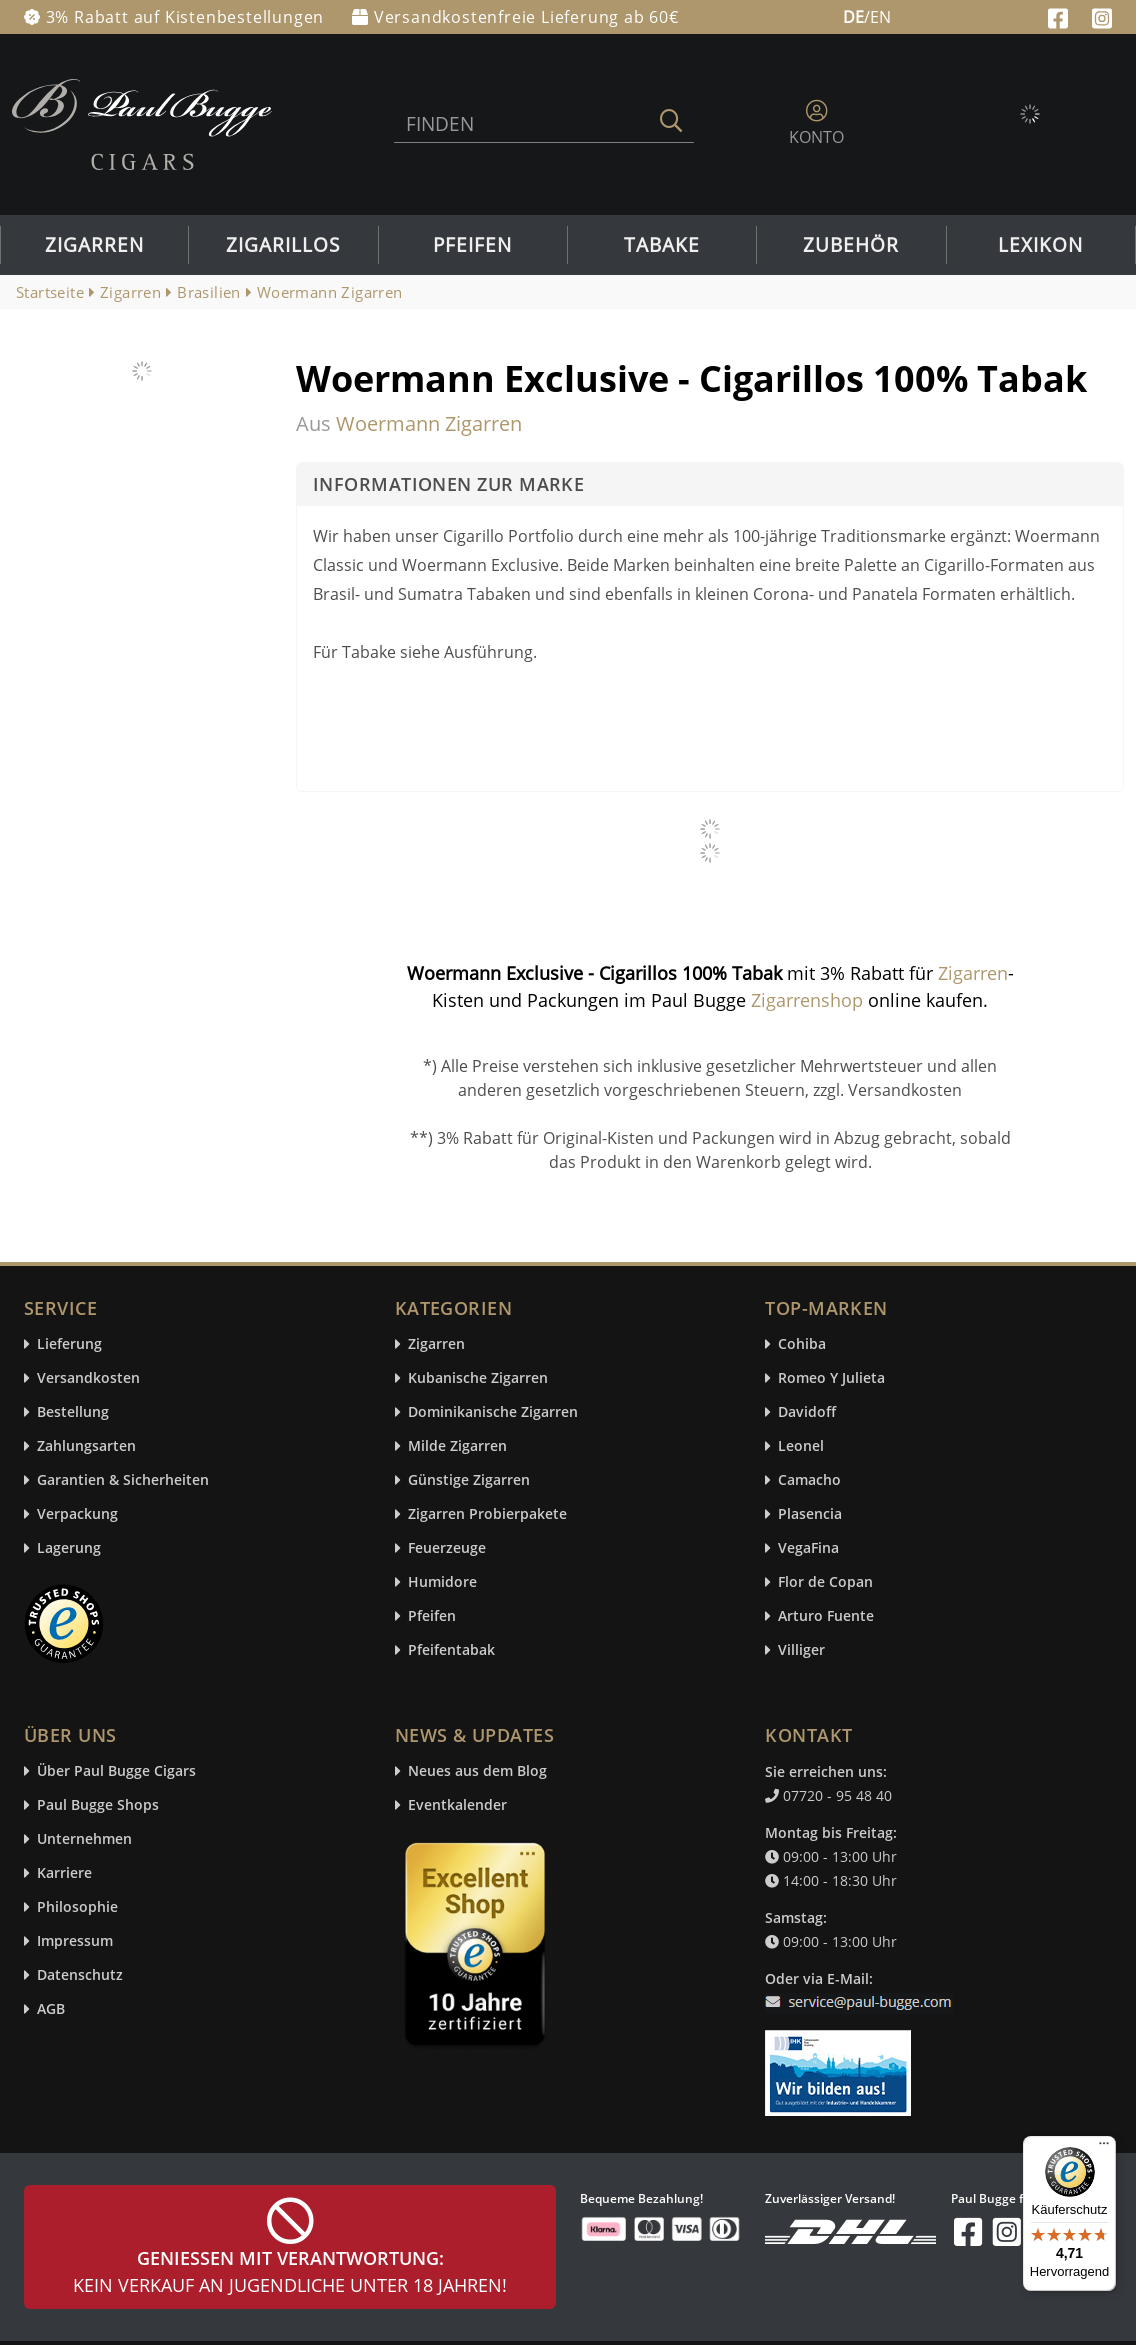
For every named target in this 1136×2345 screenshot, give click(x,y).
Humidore (442, 1582)
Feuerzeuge (447, 1548)
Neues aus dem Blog (477, 1771)
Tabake (662, 245)
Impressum (75, 1941)
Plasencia (810, 1514)
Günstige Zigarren (469, 1480)
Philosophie (77, 1907)
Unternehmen (84, 1839)
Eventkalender (457, 1805)
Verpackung (77, 1514)
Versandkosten (88, 1378)
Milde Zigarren (457, 1446)
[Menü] (1104, 2148)
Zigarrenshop (807, 1000)
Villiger (801, 1650)
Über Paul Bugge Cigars (116, 1771)
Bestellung (73, 1412)
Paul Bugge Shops (98, 1805)
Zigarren (94, 245)
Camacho (809, 1480)
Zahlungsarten (86, 1446)
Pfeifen (472, 245)
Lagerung (69, 1548)
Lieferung (69, 1344)
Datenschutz (80, 1975)
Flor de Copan (825, 1582)
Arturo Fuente (826, 1616)
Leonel (801, 1446)
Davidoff (807, 1412)
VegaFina (808, 1548)
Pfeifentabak (451, 1650)
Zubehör (851, 245)
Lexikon (1040, 245)
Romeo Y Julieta (831, 1378)
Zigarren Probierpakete (487, 1514)
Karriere (64, 1873)
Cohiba (802, 1344)
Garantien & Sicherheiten (123, 1480)
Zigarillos (283, 245)
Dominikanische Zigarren (493, 1412)
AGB (51, 2009)
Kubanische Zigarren (478, 1378)
